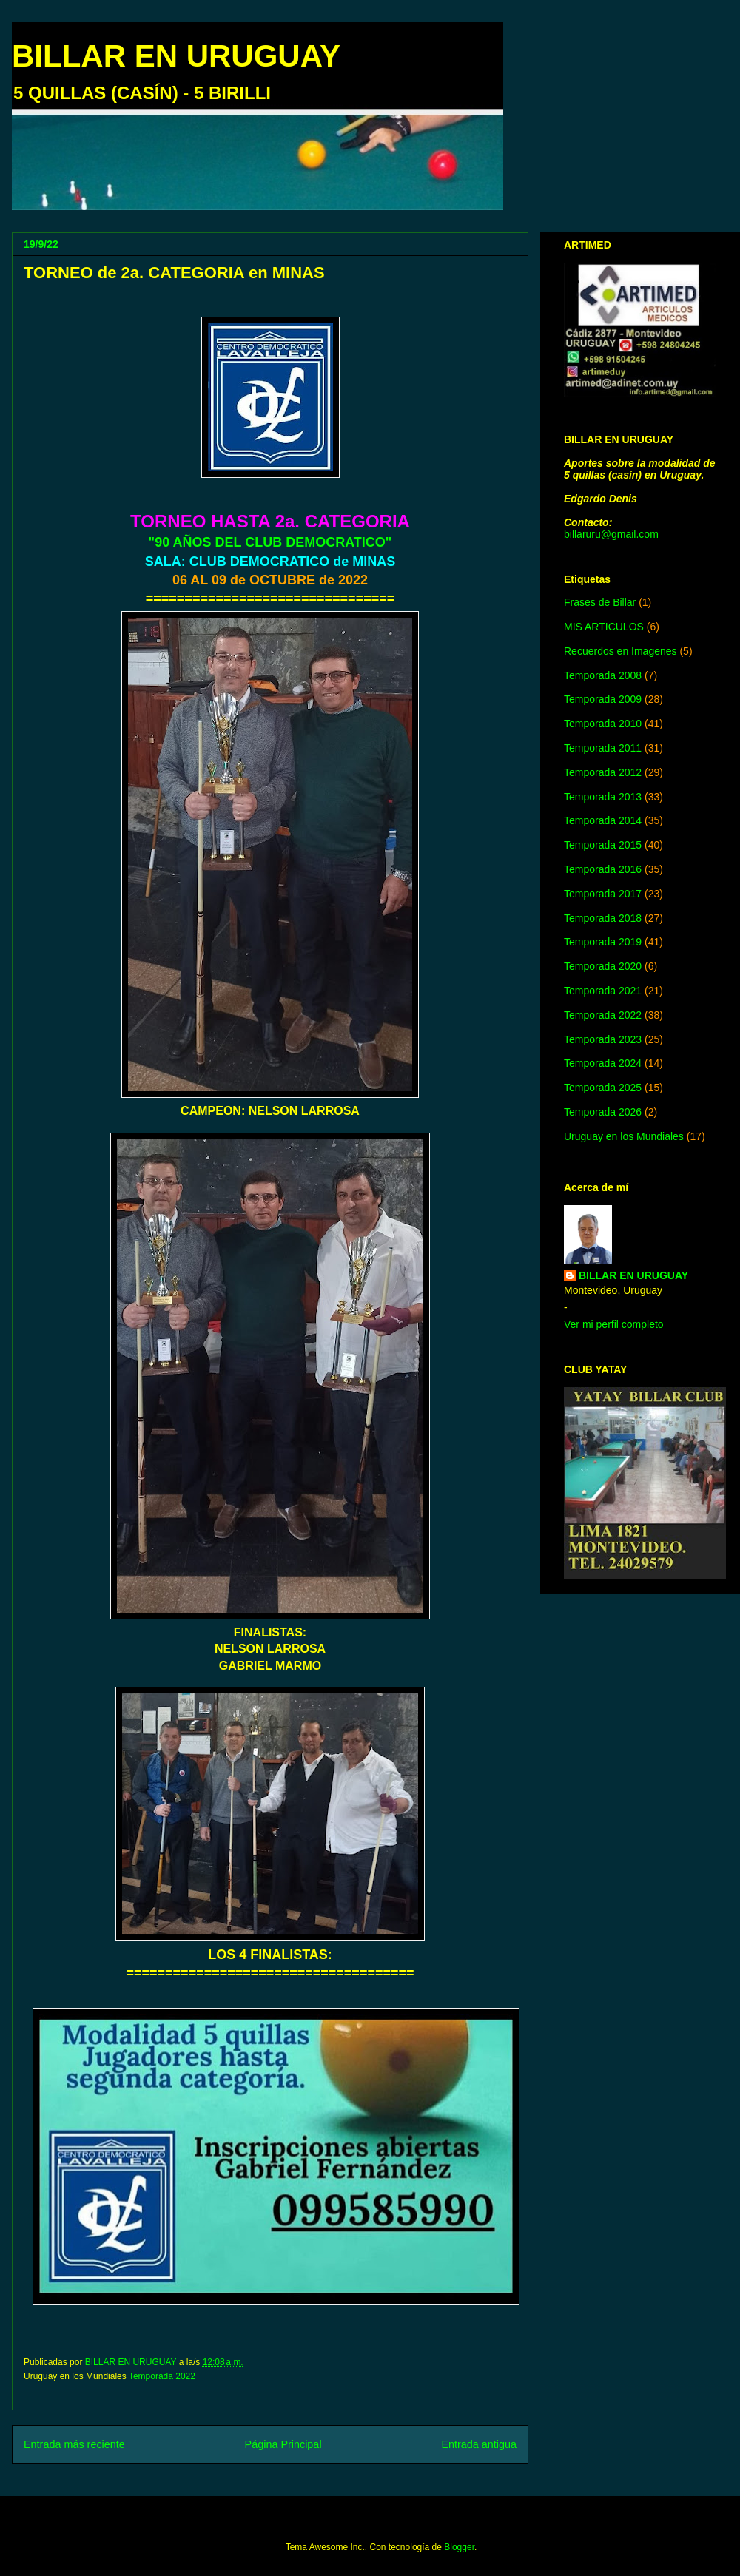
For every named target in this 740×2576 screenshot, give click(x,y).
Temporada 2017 (603, 894)
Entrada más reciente (74, 2444)
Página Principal (283, 2444)
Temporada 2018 (603, 918)
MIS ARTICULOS (604, 627)
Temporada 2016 (603, 869)
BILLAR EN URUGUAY (176, 55)
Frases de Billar (600, 602)
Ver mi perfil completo (614, 1324)
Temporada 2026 (603, 1112)
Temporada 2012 (603, 772)
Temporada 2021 (603, 991)
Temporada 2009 (603, 699)
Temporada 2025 (603, 1087)
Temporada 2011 (603, 748)
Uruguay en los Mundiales (624, 1136)
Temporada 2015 (603, 845)
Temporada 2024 (603, 1063)
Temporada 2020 (603, 966)
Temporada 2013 (603, 797)
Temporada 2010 (603, 723)
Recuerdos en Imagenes (620, 651)
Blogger (459, 2547)
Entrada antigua (479, 2444)
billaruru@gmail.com (611, 534)
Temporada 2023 (603, 1039)
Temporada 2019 (603, 942)
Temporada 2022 (162, 2376)
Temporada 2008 (603, 675)
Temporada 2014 (603, 820)
